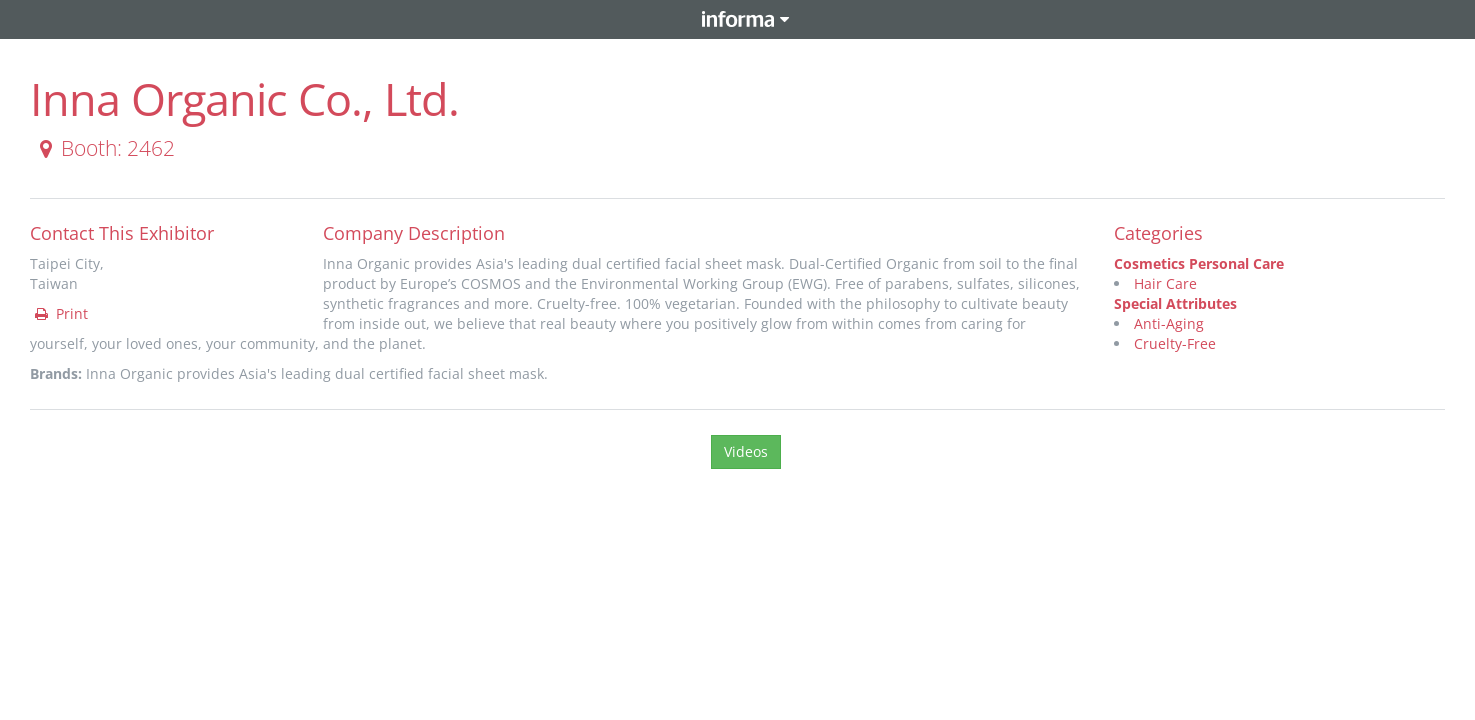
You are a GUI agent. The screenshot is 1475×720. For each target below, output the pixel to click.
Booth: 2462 (103, 148)
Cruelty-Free (1175, 343)
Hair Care (1165, 283)
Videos (746, 451)
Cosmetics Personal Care (1199, 263)
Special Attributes (1175, 303)
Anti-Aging (1169, 323)
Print (60, 313)
